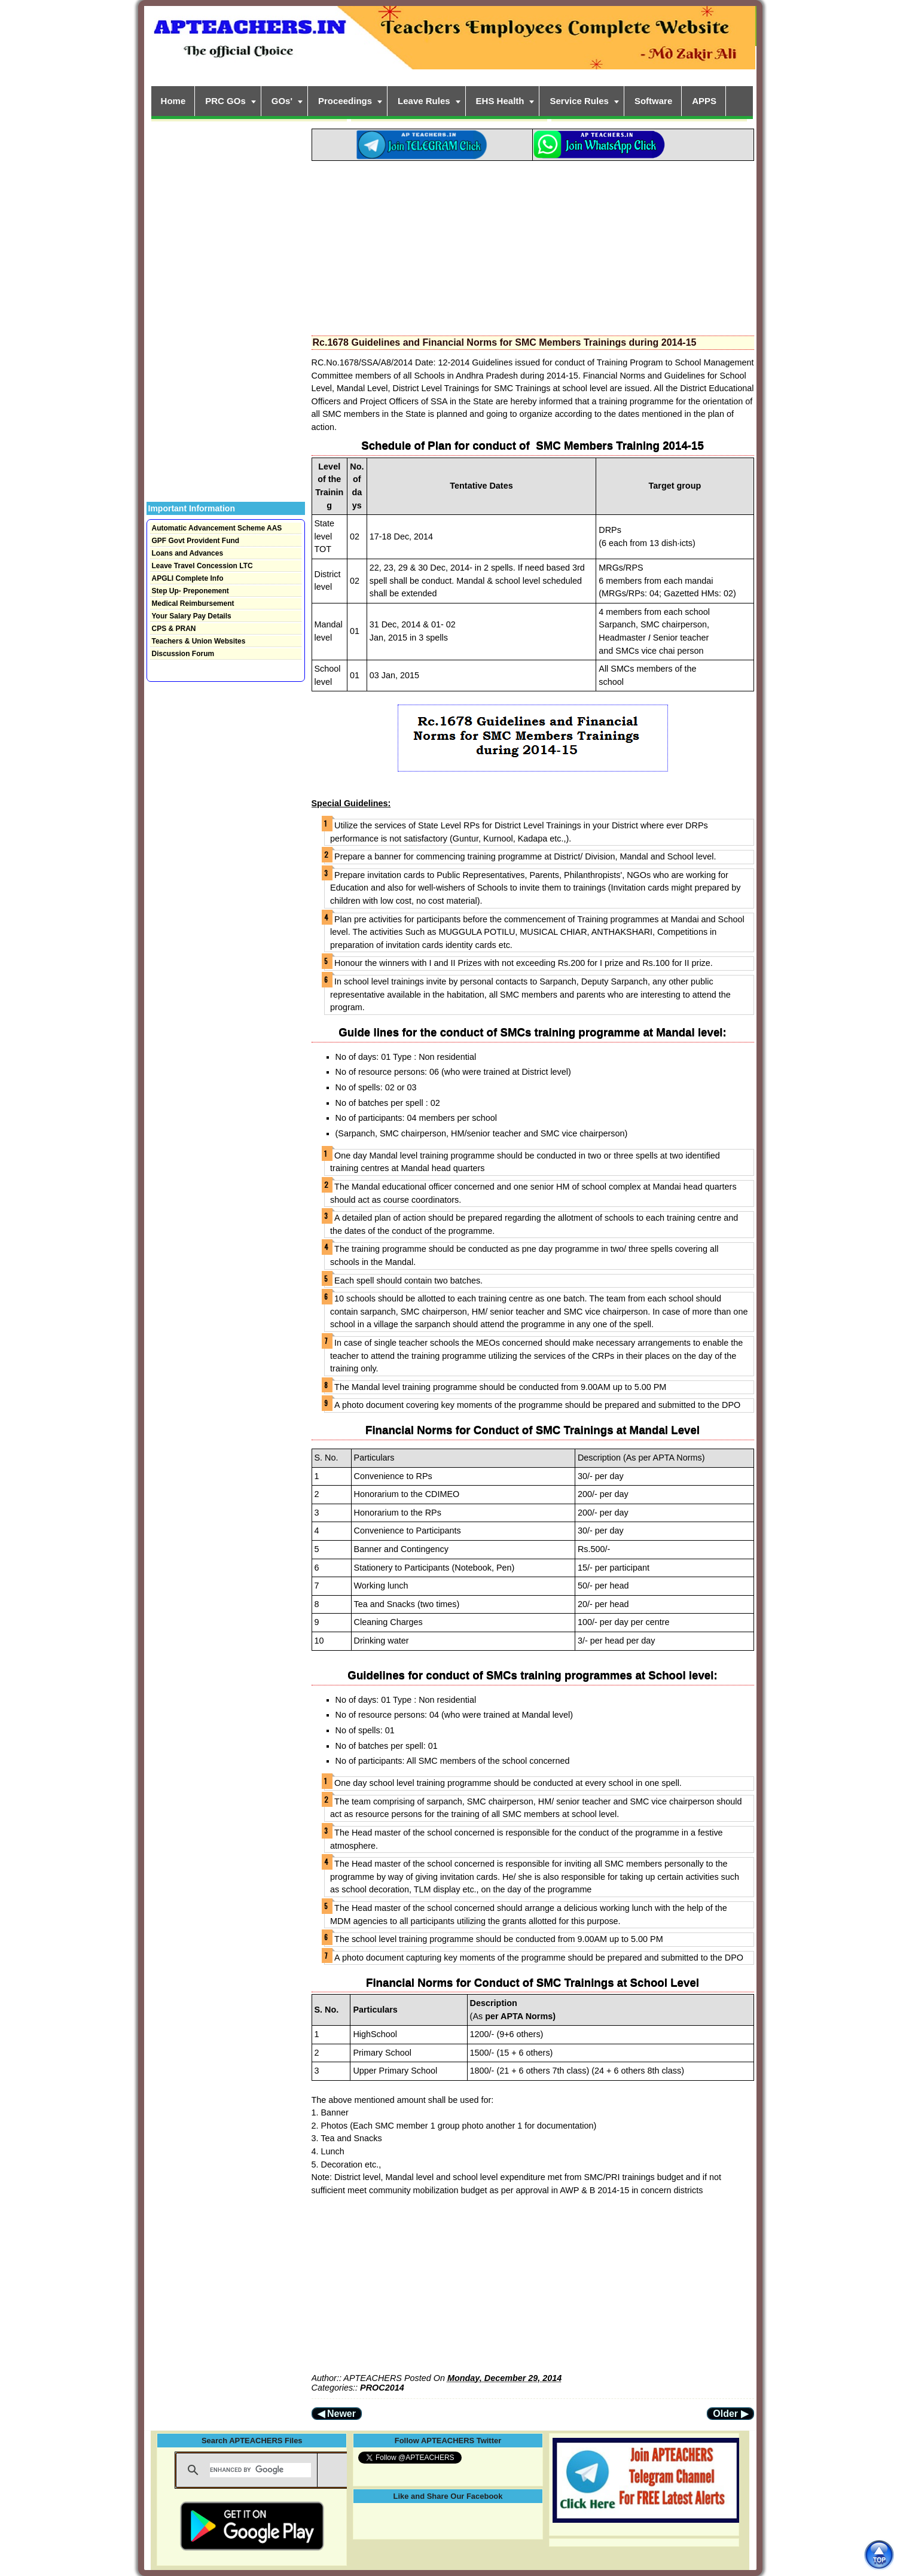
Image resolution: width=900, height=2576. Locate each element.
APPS (704, 101)
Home (173, 101)
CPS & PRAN (174, 628)
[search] (260, 2470)
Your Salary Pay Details (191, 616)
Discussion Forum (183, 654)
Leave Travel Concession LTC (202, 566)
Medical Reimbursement (193, 603)
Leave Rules (424, 101)
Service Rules (579, 101)
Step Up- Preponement (190, 591)
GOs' (281, 101)
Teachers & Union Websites (199, 641)
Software (653, 101)
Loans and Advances (188, 553)
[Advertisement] (533, 244)
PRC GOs (225, 101)
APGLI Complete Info (188, 578)
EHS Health (500, 101)
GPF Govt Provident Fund (196, 540)
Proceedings (345, 101)
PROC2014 (382, 2387)
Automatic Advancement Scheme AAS (217, 528)
